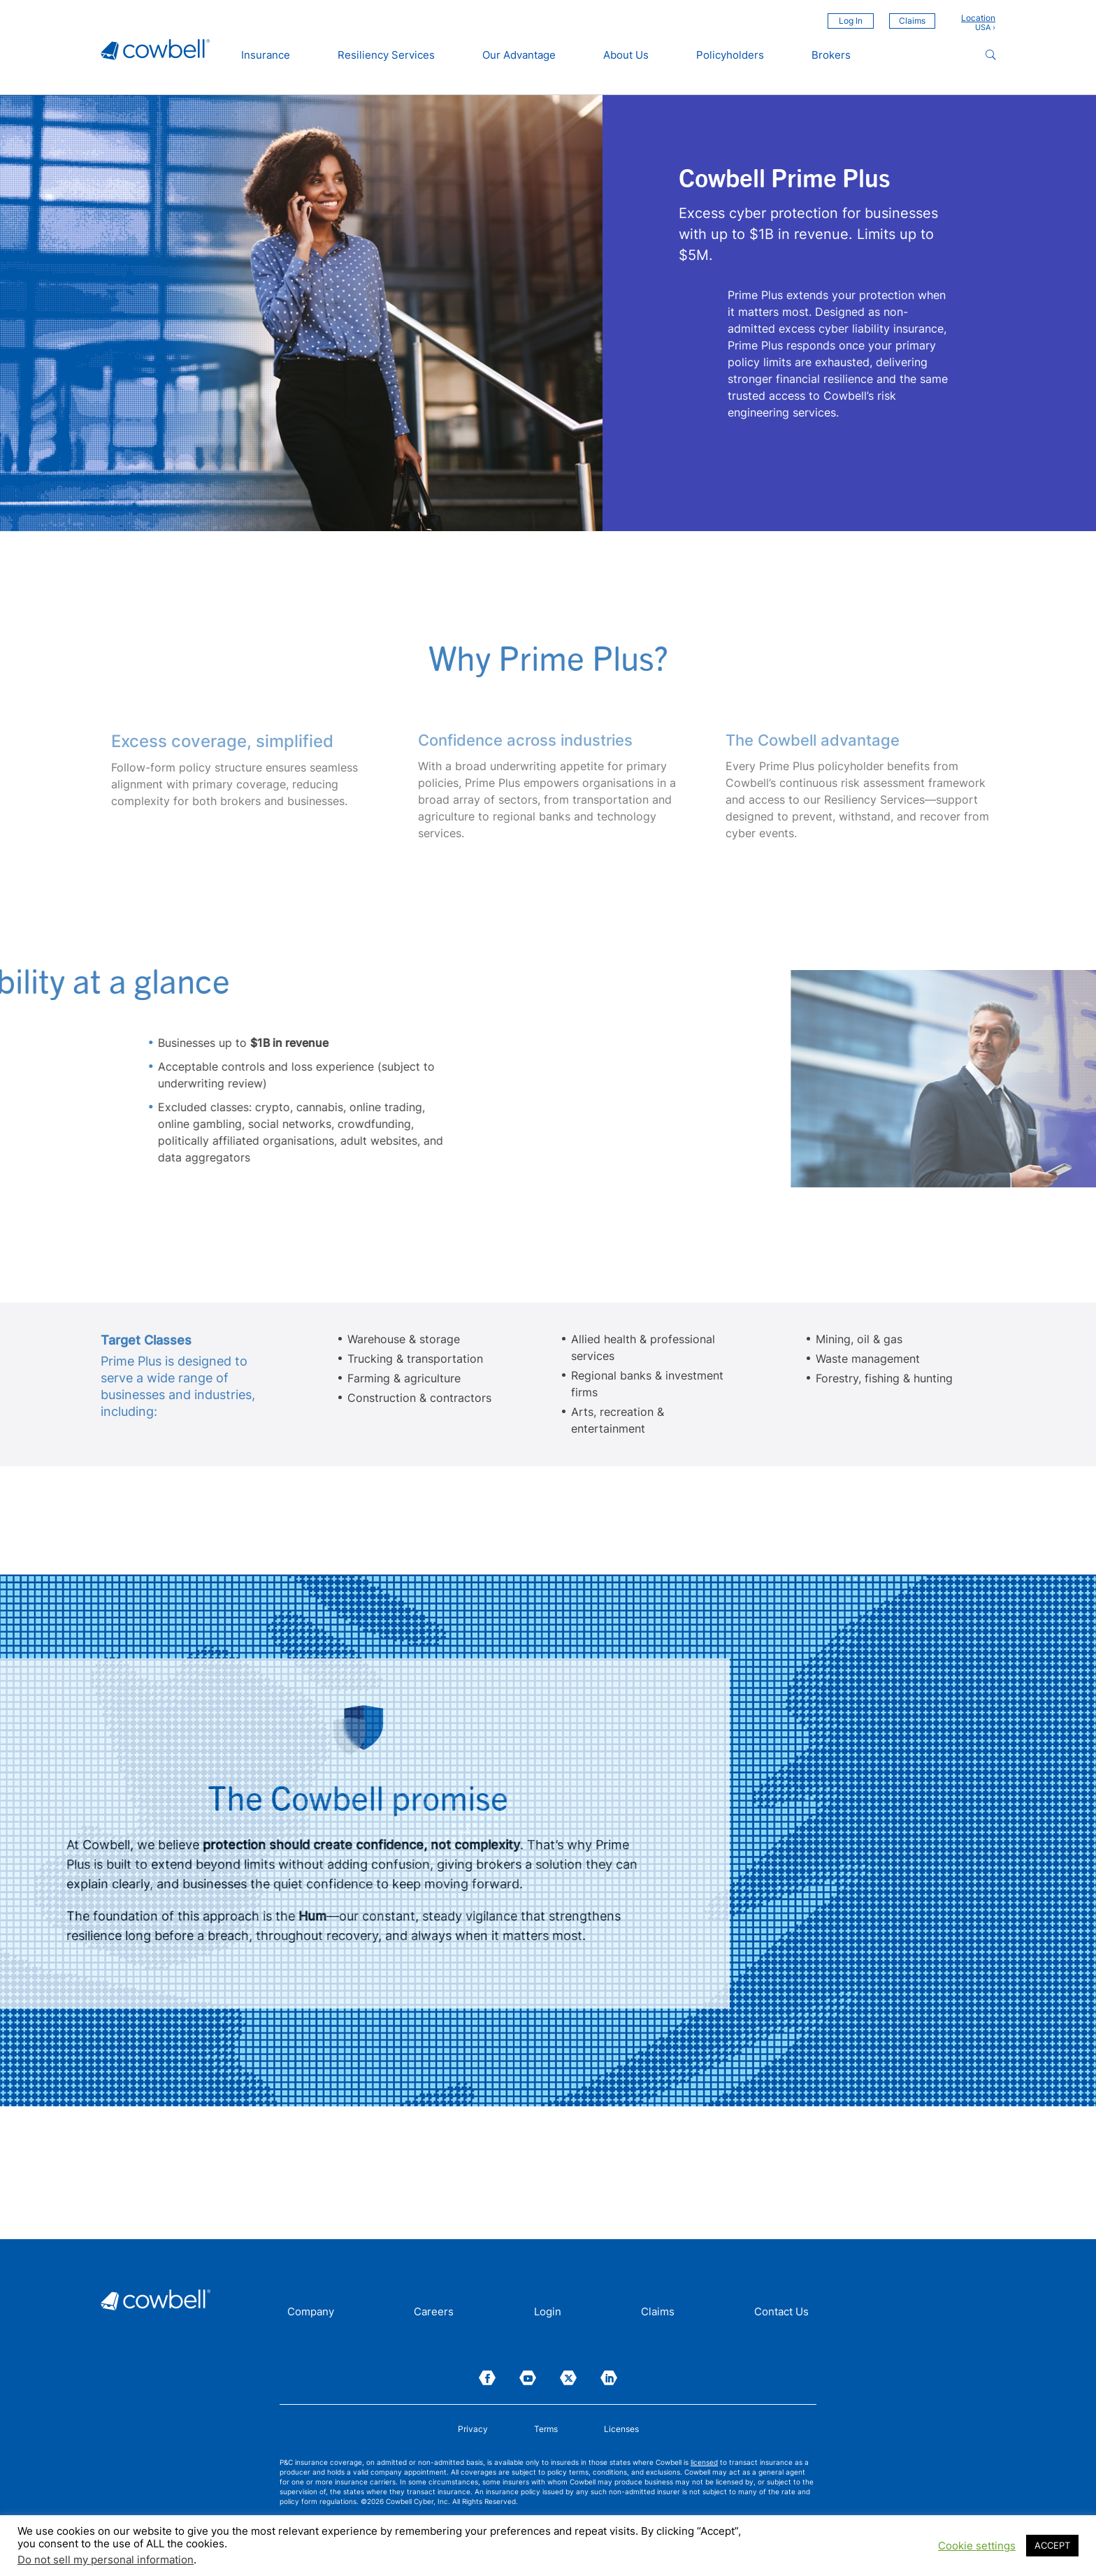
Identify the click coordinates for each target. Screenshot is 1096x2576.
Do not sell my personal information (105, 2560)
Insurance (265, 55)
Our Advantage (519, 55)
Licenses (621, 2429)
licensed (704, 2462)
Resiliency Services (386, 55)
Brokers (831, 55)
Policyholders (730, 55)
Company (310, 2312)
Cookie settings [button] (977, 2546)
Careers (434, 2312)
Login (547, 2312)
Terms (546, 2429)
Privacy (473, 2429)
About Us (626, 55)
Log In (851, 20)
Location (978, 18)
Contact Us (781, 2312)
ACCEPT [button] (1052, 2545)
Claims (912, 20)
